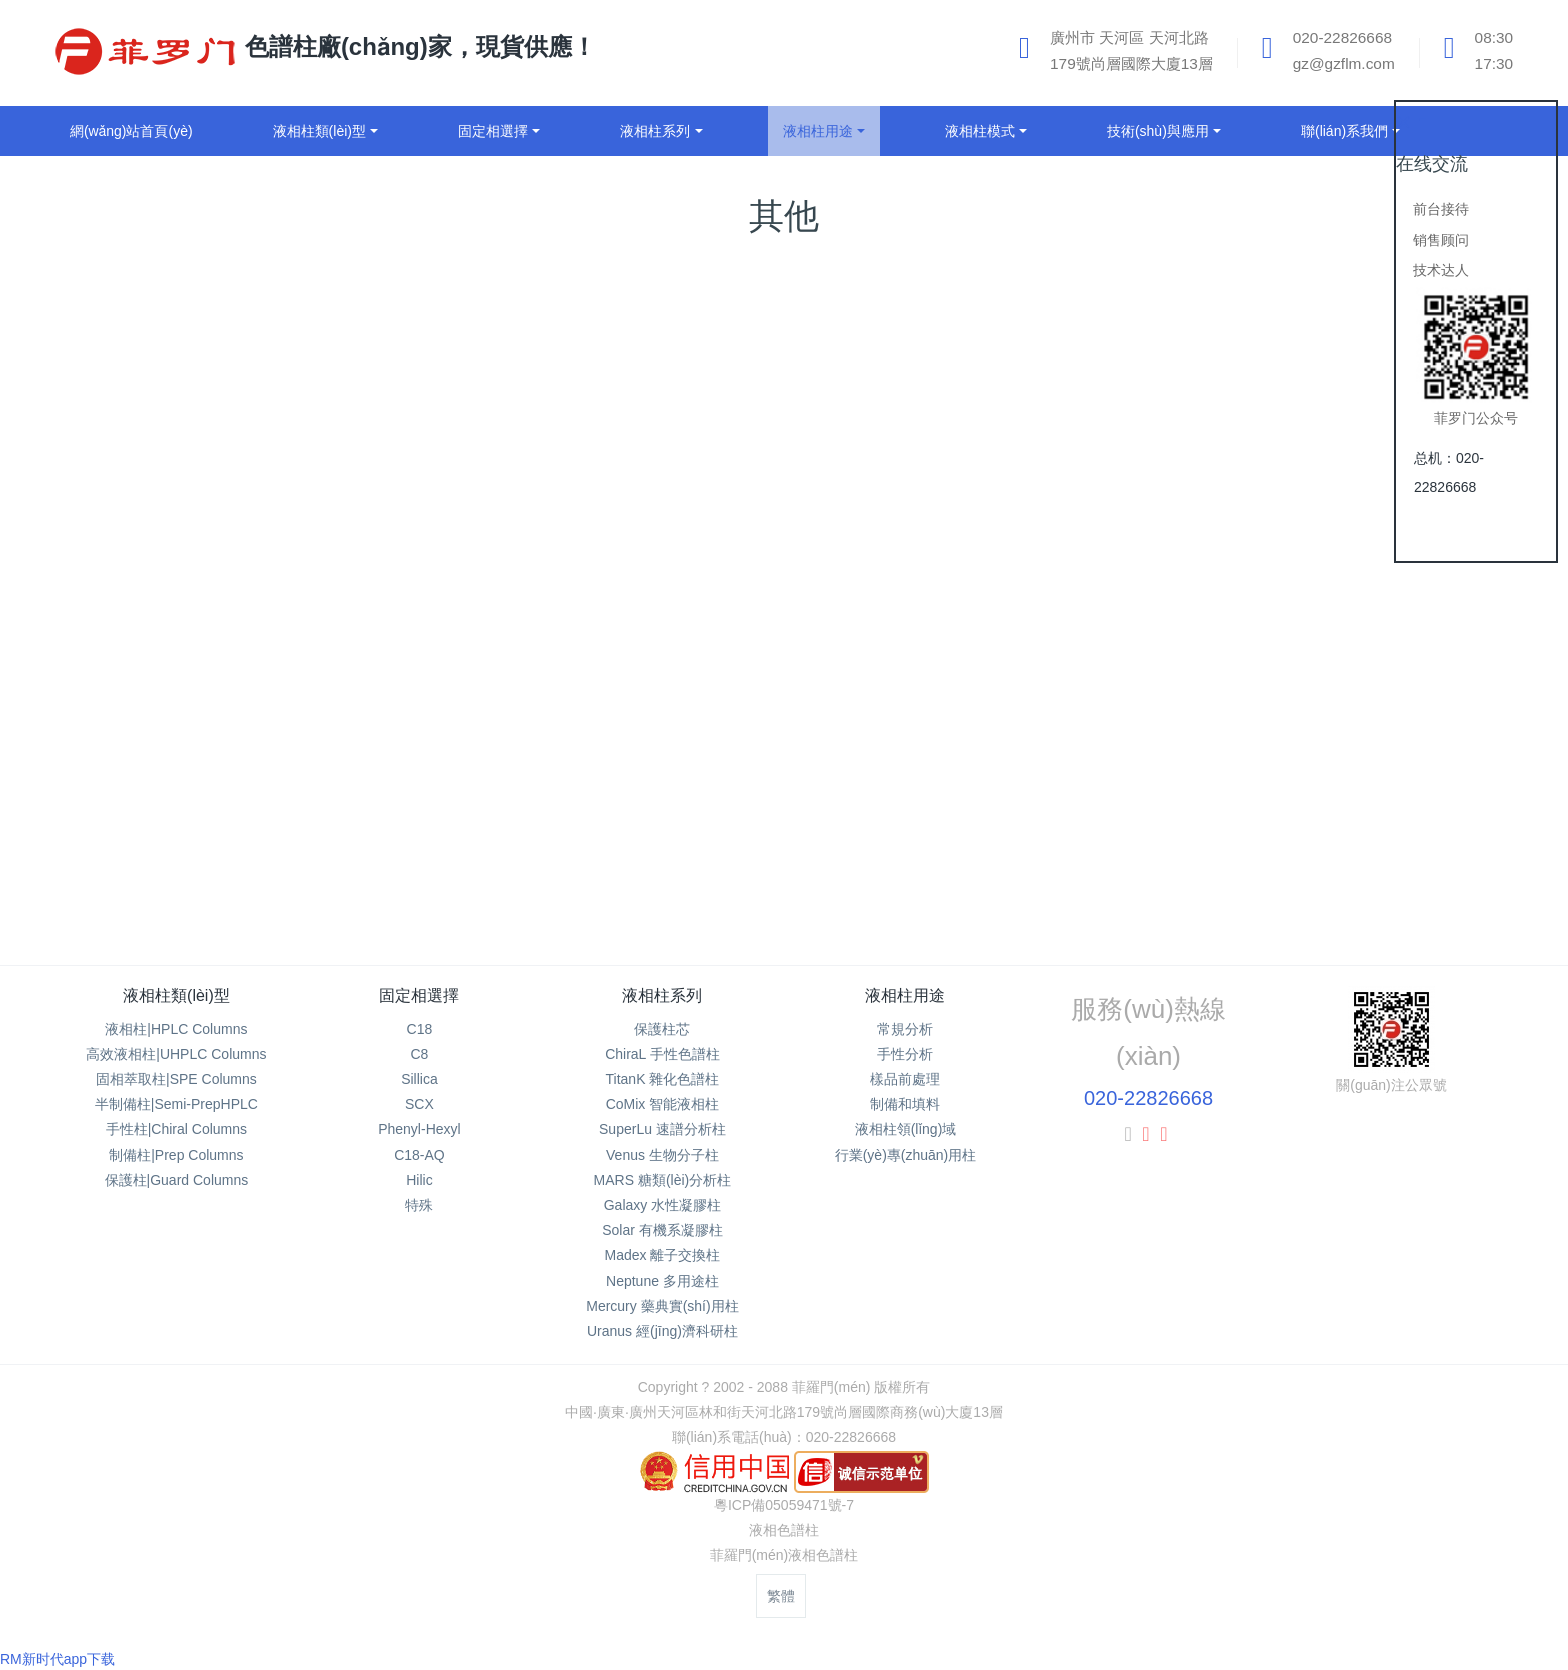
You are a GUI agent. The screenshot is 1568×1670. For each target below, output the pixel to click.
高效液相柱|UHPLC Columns (176, 1054)
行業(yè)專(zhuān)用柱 (906, 1155)
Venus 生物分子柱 (662, 1155)
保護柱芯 (662, 1029)
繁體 (781, 1596)
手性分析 (905, 1054)
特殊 (419, 1205)
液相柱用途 (905, 995)
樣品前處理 (905, 1079)
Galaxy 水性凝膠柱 (662, 1205)
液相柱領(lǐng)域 (906, 1129)
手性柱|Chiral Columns (176, 1129)
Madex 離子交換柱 (662, 1255)
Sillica (419, 1079)
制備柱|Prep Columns (176, 1155)
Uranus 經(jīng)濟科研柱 (662, 1331)
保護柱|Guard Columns (177, 1180)
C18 (420, 1029)
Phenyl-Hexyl (419, 1129)
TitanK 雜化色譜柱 (663, 1079)
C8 (419, 1054)
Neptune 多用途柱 (662, 1281)
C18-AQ (419, 1155)
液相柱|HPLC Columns (176, 1029)
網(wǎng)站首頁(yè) (131, 131)
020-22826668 (1148, 1098)
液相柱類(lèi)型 (176, 995)
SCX (419, 1104)
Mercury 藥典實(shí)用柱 (662, 1306)
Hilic (419, 1180)
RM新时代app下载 (57, 1659)
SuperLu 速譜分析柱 (662, 1129)
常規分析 (905, 1029)
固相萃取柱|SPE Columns (176, 1079)
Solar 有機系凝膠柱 (662, 1230)
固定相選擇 (419, 995)
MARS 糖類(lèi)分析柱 (663, 1180)
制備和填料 (905, 1104)
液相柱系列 (662, 995)
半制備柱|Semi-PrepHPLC (176, 1104)
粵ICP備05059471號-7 (784, 1505)
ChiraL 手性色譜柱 (662, 1054)
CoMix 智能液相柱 (663, 1104)
